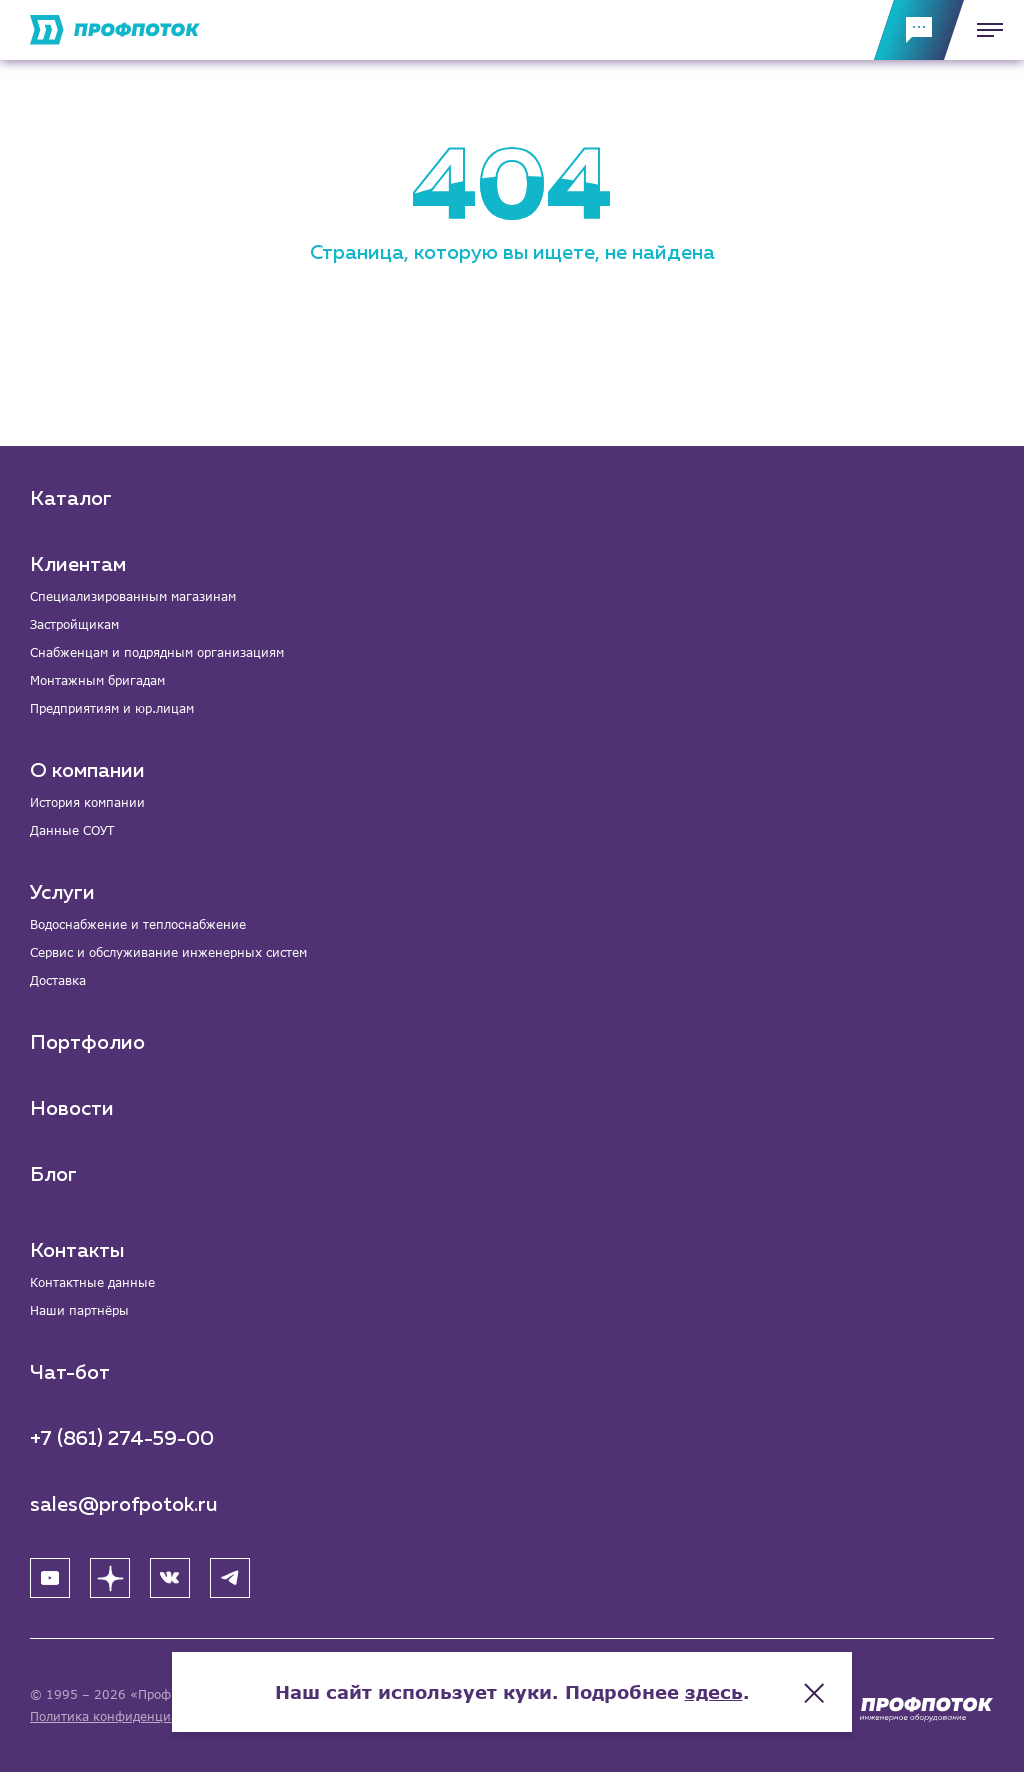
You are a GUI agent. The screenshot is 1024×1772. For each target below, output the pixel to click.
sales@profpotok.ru (124, 1505)
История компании (87, 802)
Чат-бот (70, 1373)
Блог (53, 1175)
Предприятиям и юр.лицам (112, 708)
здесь (714, 1692)
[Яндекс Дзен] (110, 1578)
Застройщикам (74, 624)
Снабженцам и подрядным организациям (157, 652)
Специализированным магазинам (133, 596)
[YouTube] (50, 1578)
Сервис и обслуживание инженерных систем (168, 952)
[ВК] (170, 1578)
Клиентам (78, 565)
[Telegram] (230, 1578)
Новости (72, 1109)
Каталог (71, 499)
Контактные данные (92, 1282)
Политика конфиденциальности (128, 1716)
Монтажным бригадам (97, 680)
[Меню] (984, 30)
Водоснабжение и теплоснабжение (138, 924)
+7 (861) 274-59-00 (122, 1439)
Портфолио (87, 1043)
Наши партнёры (79, 1310)
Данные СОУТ (72, 830)
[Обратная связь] (919, 30)
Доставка (58, 980)
